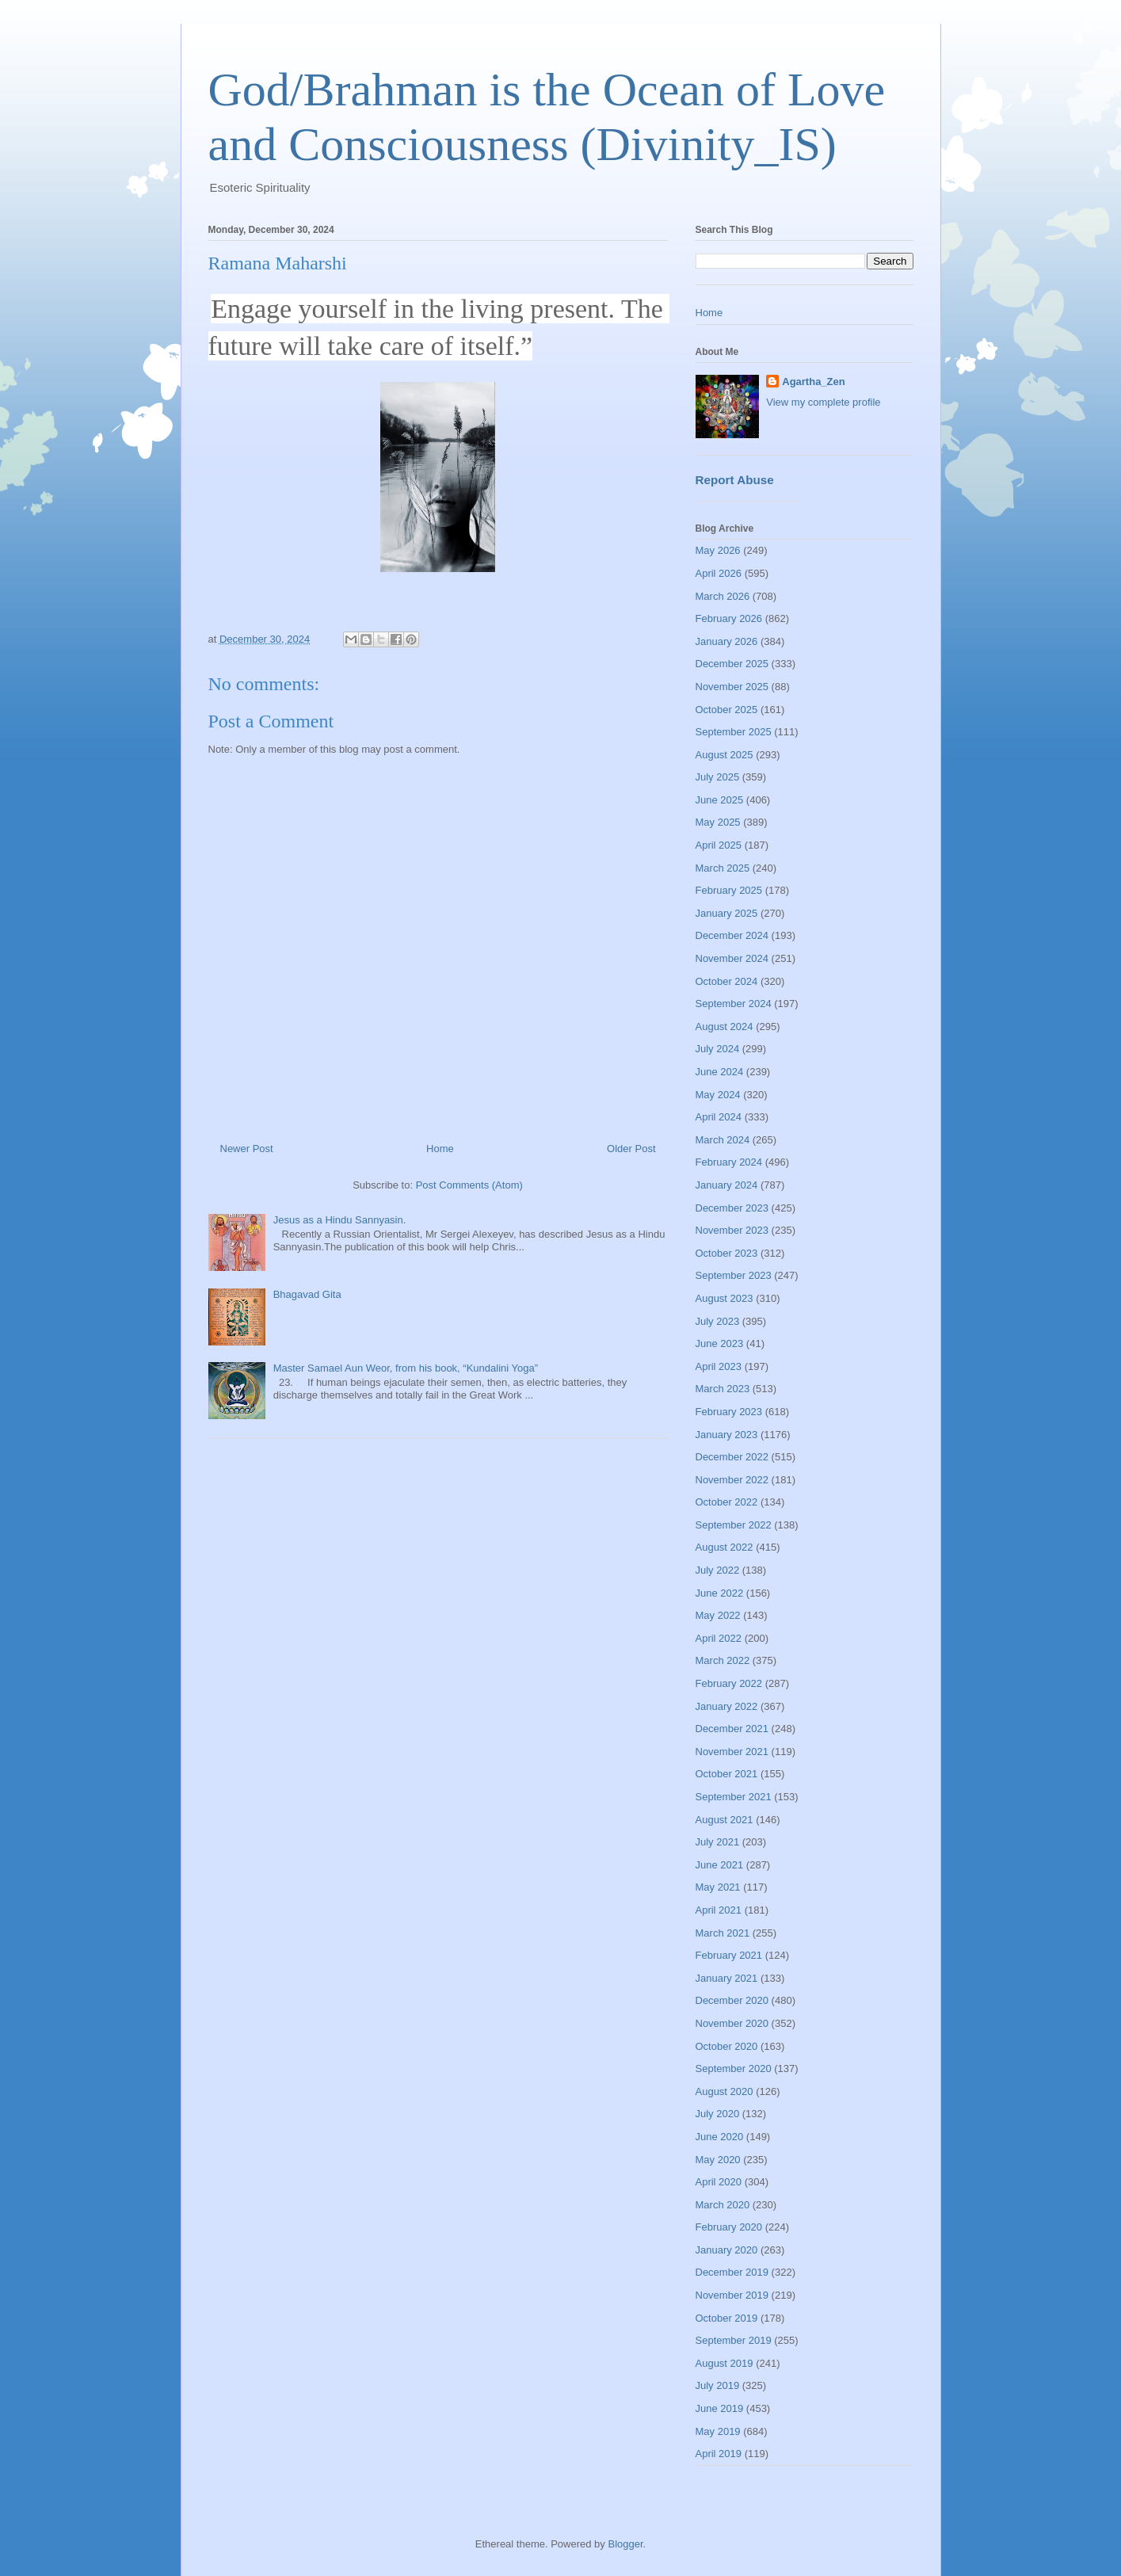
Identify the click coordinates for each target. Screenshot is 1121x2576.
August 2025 (724, 755)
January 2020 (727, 2250)
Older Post (631, 1148)
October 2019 (727, 2318)
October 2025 (727, 710)
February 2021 (729, 1955)
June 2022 (720, 1593)
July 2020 (718, 2114)
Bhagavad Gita (307, 1294)
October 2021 (727, 1774)
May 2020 (718, 2160)
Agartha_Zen (813, 381)
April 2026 (719, 573)
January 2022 (727, 1706)
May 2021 (718, 1887)
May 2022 (718, 1615)
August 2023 (724, 1298)
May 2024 (718, 1095)
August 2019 (724, 2363)
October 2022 (727, 1502)
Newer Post (246, 1148)
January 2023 (727, 1435)
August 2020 (724, 2091)
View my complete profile (823, 402)
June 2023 (720, 1343)
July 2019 (718, 2385)
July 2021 (718, 1842)
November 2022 (732, 1480)
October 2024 (727, 981)
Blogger (625, 2544)
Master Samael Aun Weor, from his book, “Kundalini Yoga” (405, 1368)
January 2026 (727, 641)
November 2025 (732, 687)
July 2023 (718, 1321)
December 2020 (732, 2000)
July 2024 (718, 1049)
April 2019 (719, 2454)
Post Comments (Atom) (469, 1185)
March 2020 (723, 2205)
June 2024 (720, 1072)
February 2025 (729, 890)
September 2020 (734, 2068)
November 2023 (732, 1230)
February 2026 (729, 618)
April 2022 (719, 1638)
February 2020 (729, 2227)
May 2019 (718, 2431)
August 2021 (724, 1820)
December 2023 (732, 1208)
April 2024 (719, 1117)
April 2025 (719, 845)
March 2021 (723, 1933)
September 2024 (734, 1003)
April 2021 (719, 1910)
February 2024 (729, 1162)
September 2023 (734, 1275)
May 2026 (718, 550)
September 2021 (734, 1797)
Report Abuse (735, 480)
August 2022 (724, 1547)
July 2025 (718, 777)
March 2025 (723, 868)
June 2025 (720, 800)
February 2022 (729, 1683)
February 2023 (729, 1412)
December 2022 (732, 1457)
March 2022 (723, 1660)
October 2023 (727, 1253)
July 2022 (718, 1570)
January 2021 (727, 1978)
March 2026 (723, 596)
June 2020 (720, 2137)
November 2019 (732, 2295)
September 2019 (734, 2340)
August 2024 (724, 1026)
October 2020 (727, 2046)
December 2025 (732, 664)
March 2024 (723, 1140)
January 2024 (727, 1185)
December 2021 (732, 1729)
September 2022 (734, 1525)
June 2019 (720, 2408)
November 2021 (732, 1751)
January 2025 (727, 913)
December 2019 (732, 2272)
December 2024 (732, 935)
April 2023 (719, 1366)
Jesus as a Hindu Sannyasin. (339, 1220)
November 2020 (732, 2023)
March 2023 (723, 1389)
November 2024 (732, 958)
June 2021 (720, 1865)
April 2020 (719, 2182)
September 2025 (734, 732)
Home (440, 1148)
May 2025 (718, 822)
